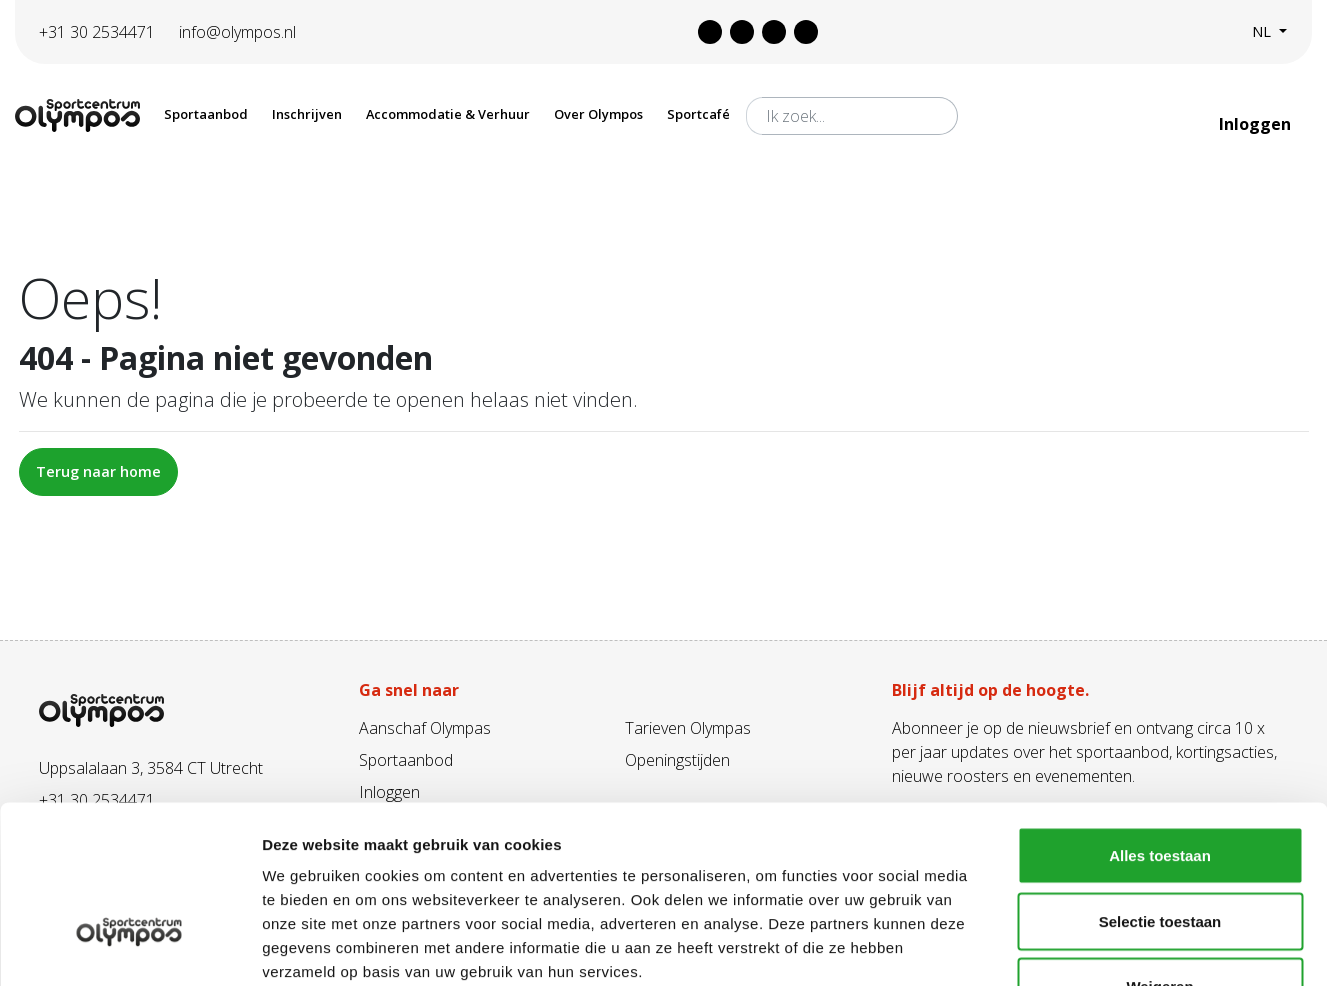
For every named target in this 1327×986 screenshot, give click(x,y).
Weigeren (1159, 854)
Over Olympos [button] (598, 114)
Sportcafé (698, 114)
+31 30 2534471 (97, 32)
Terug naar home (98, 471)
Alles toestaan (1160, 723)
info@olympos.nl (237, 32)
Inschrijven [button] (307, 114)
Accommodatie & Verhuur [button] (448, 114)
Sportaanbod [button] (206, 114)
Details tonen (1080, 946)
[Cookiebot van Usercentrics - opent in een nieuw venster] (129, 947)
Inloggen (1257, 124)
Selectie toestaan (1160, 789)
